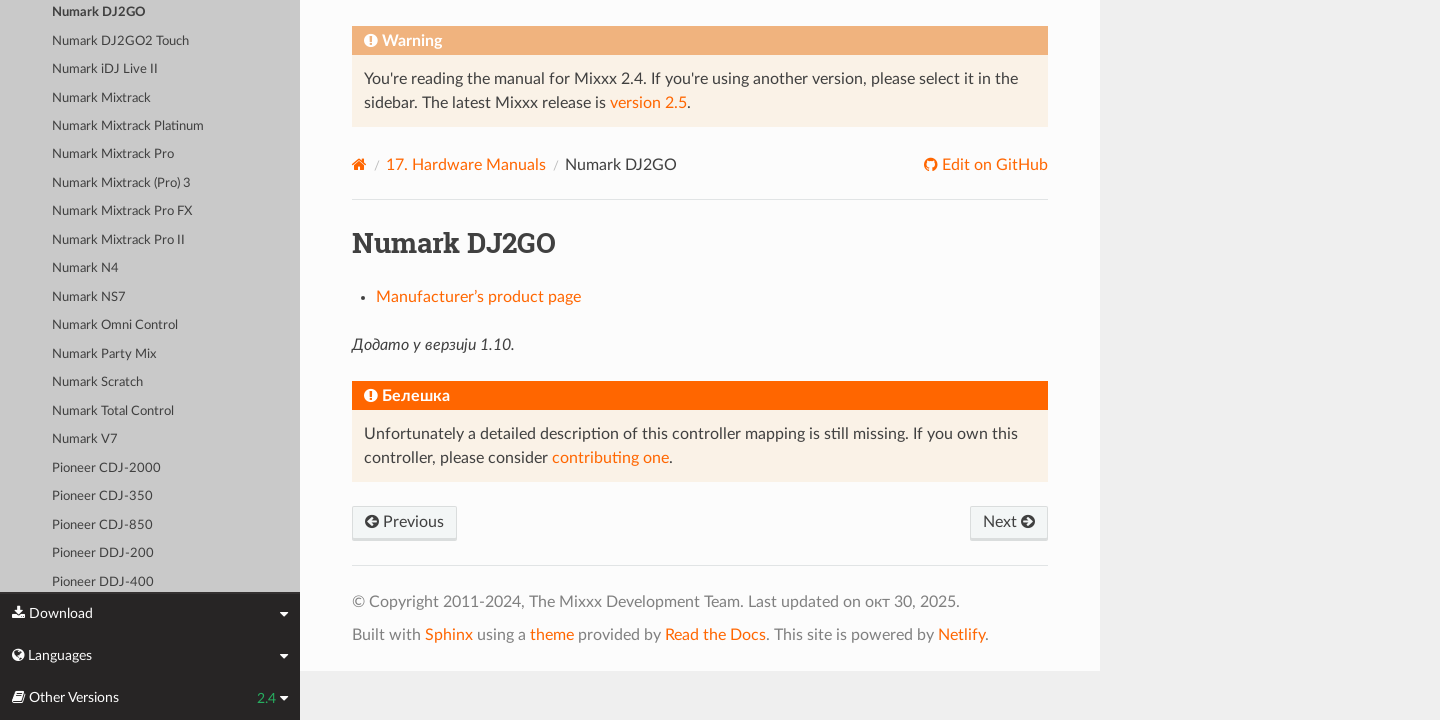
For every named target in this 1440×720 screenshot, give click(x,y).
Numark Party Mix (104, 354)
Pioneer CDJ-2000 (106, 468)
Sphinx (449, 635)
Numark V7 (85, 439)
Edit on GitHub (993, 165)
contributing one (610, 458)
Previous (404, 522)
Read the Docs (715, 635)
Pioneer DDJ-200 (103, 553)
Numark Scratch (97, 382)
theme (552, 635)
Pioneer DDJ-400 (103, 582)
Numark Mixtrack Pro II (118, 240)
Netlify (961, 635)
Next (1009, 522)
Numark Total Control (113, 411)
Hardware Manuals (466, 165)
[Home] (359, 164)
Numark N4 (85, 268)
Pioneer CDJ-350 (102, 496)
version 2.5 (648, 103)
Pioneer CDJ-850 (102, 525)
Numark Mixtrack (101, 98)
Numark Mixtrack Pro (113, 154)
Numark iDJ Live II (105, 69)
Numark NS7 (89, 297)
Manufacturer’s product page (478, 297)
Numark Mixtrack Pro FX (122, 211)
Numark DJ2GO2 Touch (120, 41)
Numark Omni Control (115, 325)
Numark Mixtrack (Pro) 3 (121, 183)
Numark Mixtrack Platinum (128, 126)
